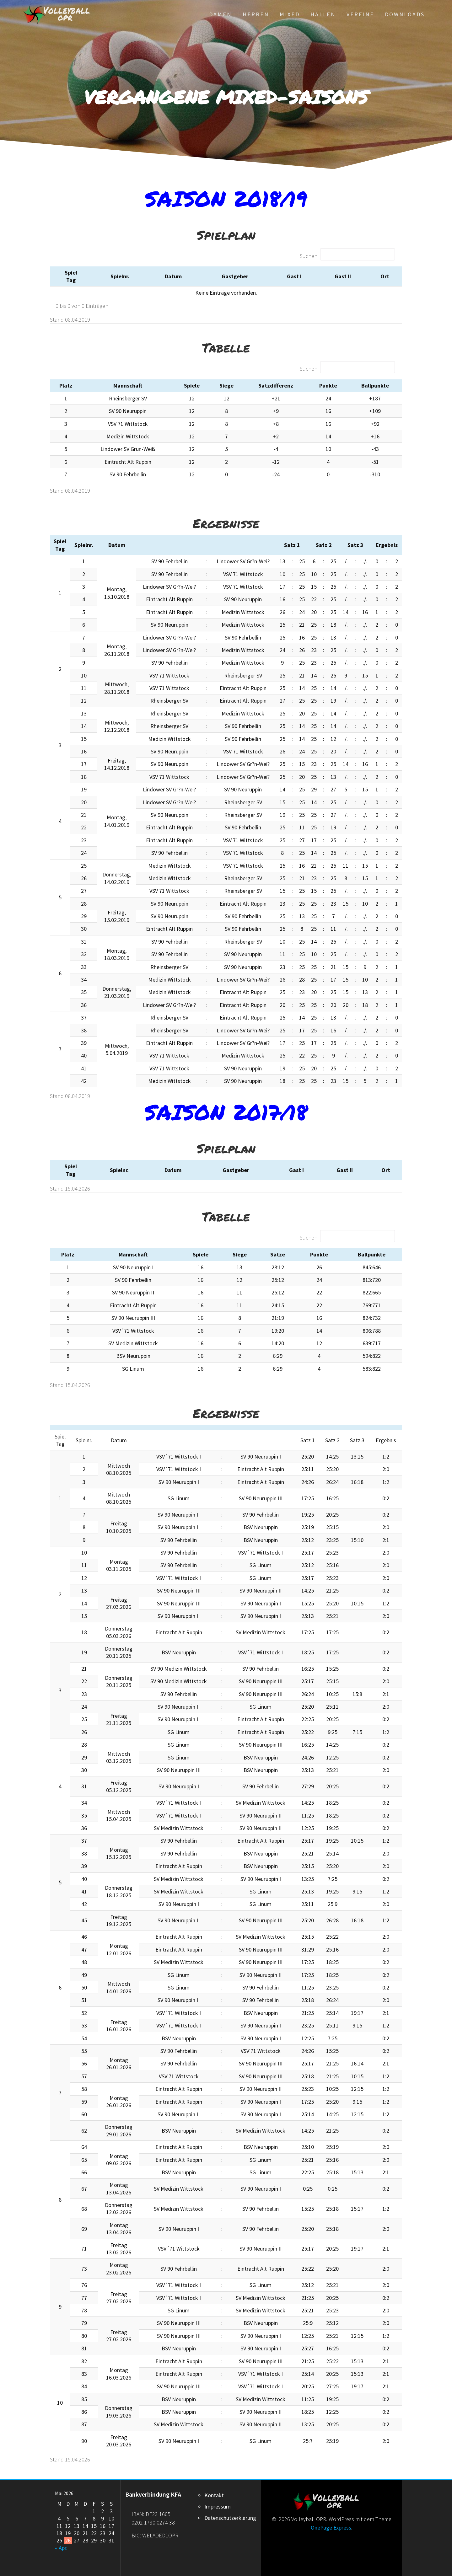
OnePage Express (331, 2527)
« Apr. (61, 2548)
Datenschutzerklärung (230, 2517)
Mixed (290, 14)
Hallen (323, 14)
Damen (220, 14)
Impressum (217, 2506)
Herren (256, 14)
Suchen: (309, 256)
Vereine (360, 14)
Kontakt (214, 2495)
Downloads (405, 14)
